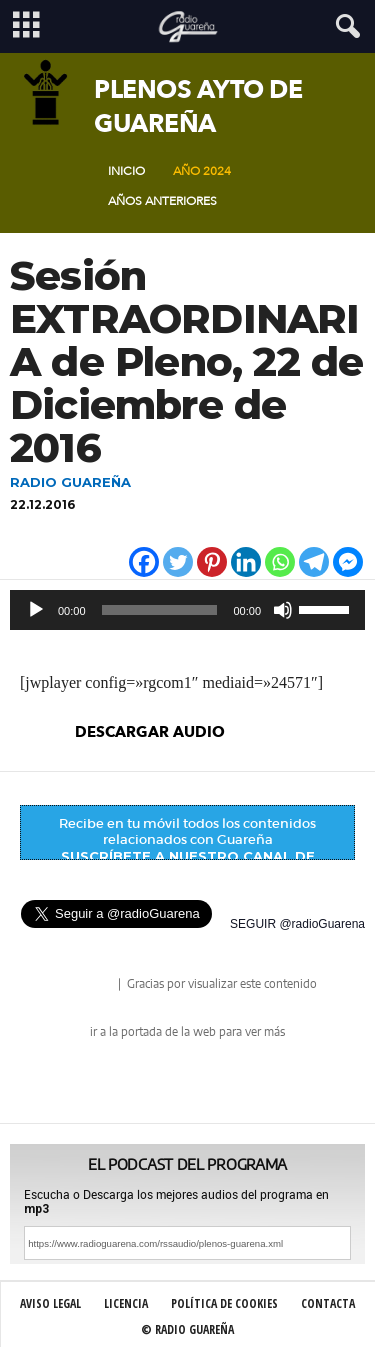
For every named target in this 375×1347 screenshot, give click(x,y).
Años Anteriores (162, 201)
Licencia (126, 1303)
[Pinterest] (212, 562)
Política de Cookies (224, 1303)
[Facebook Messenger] (348, 562)
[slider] (160, 610)
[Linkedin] (246, 562)
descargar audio (150, 732)
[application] (187, 610)
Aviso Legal (50, 1303)
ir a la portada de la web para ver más (187, 1032)
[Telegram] (314, 562)
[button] (344, 27)
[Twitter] (178, 562)
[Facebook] (144, 562)
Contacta (328, 1303)
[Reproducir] (36, 610)
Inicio (126, 171)
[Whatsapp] (280, 562)
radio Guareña (87, 985)
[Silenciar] (283, 610)
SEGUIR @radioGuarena (297, 924)
